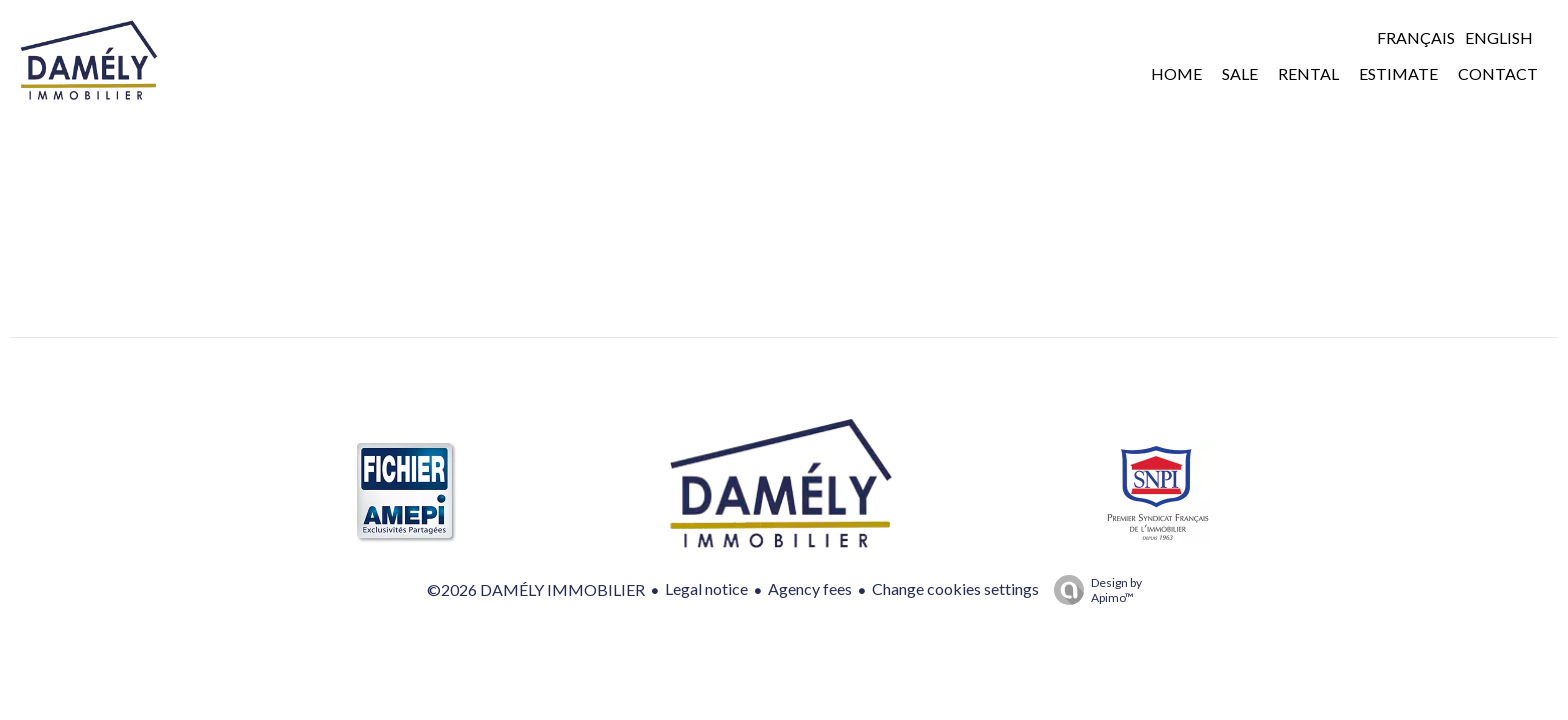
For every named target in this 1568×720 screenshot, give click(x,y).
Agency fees (810, 588)
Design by (1093, 590)
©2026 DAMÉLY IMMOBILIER (536, 589)
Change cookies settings (955, 588)
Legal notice (706, 588)
